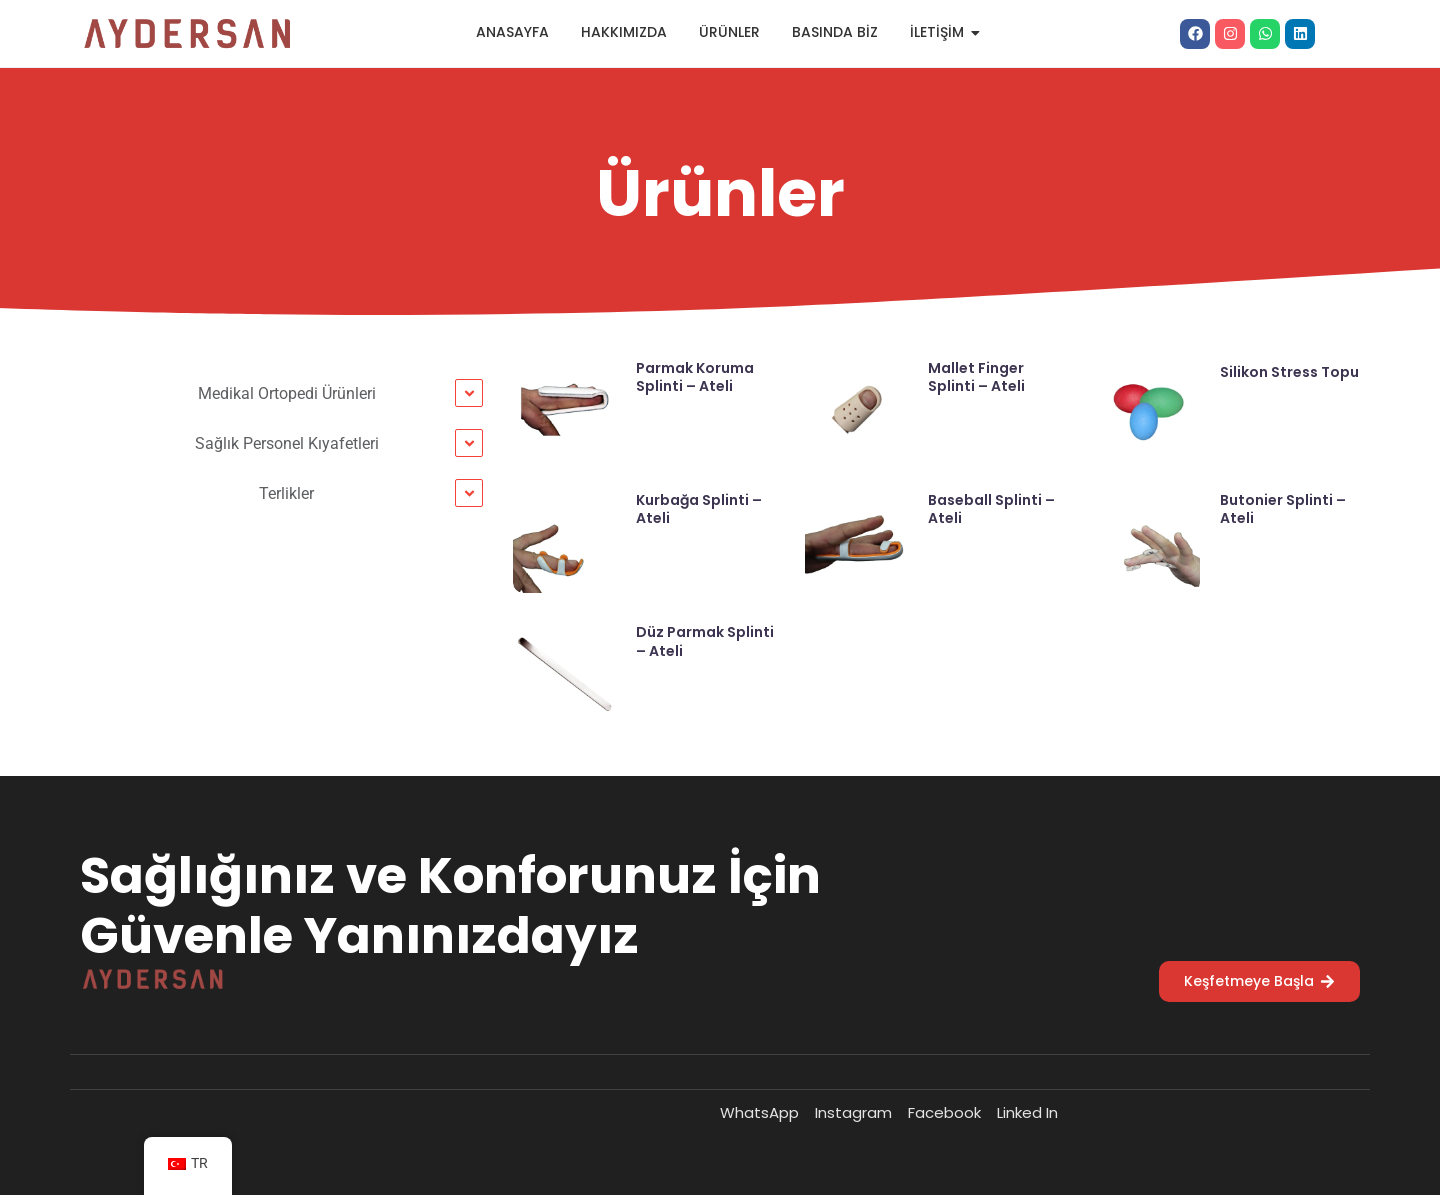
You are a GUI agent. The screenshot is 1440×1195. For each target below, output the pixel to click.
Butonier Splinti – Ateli (1283, 509)
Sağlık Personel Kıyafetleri (287, 443)
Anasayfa (512, 32)
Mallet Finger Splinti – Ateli (976, 377)
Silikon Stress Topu (1289, 372)
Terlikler (286, 493)
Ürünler (729, 32)
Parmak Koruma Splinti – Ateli (695, 377)
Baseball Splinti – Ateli (991, 509)
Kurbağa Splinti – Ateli (699, 509)
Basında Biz (835, 32)
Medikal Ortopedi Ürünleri (287, 393)
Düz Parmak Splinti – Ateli (705, 641)
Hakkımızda (624, 32)
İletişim (942, 32)
